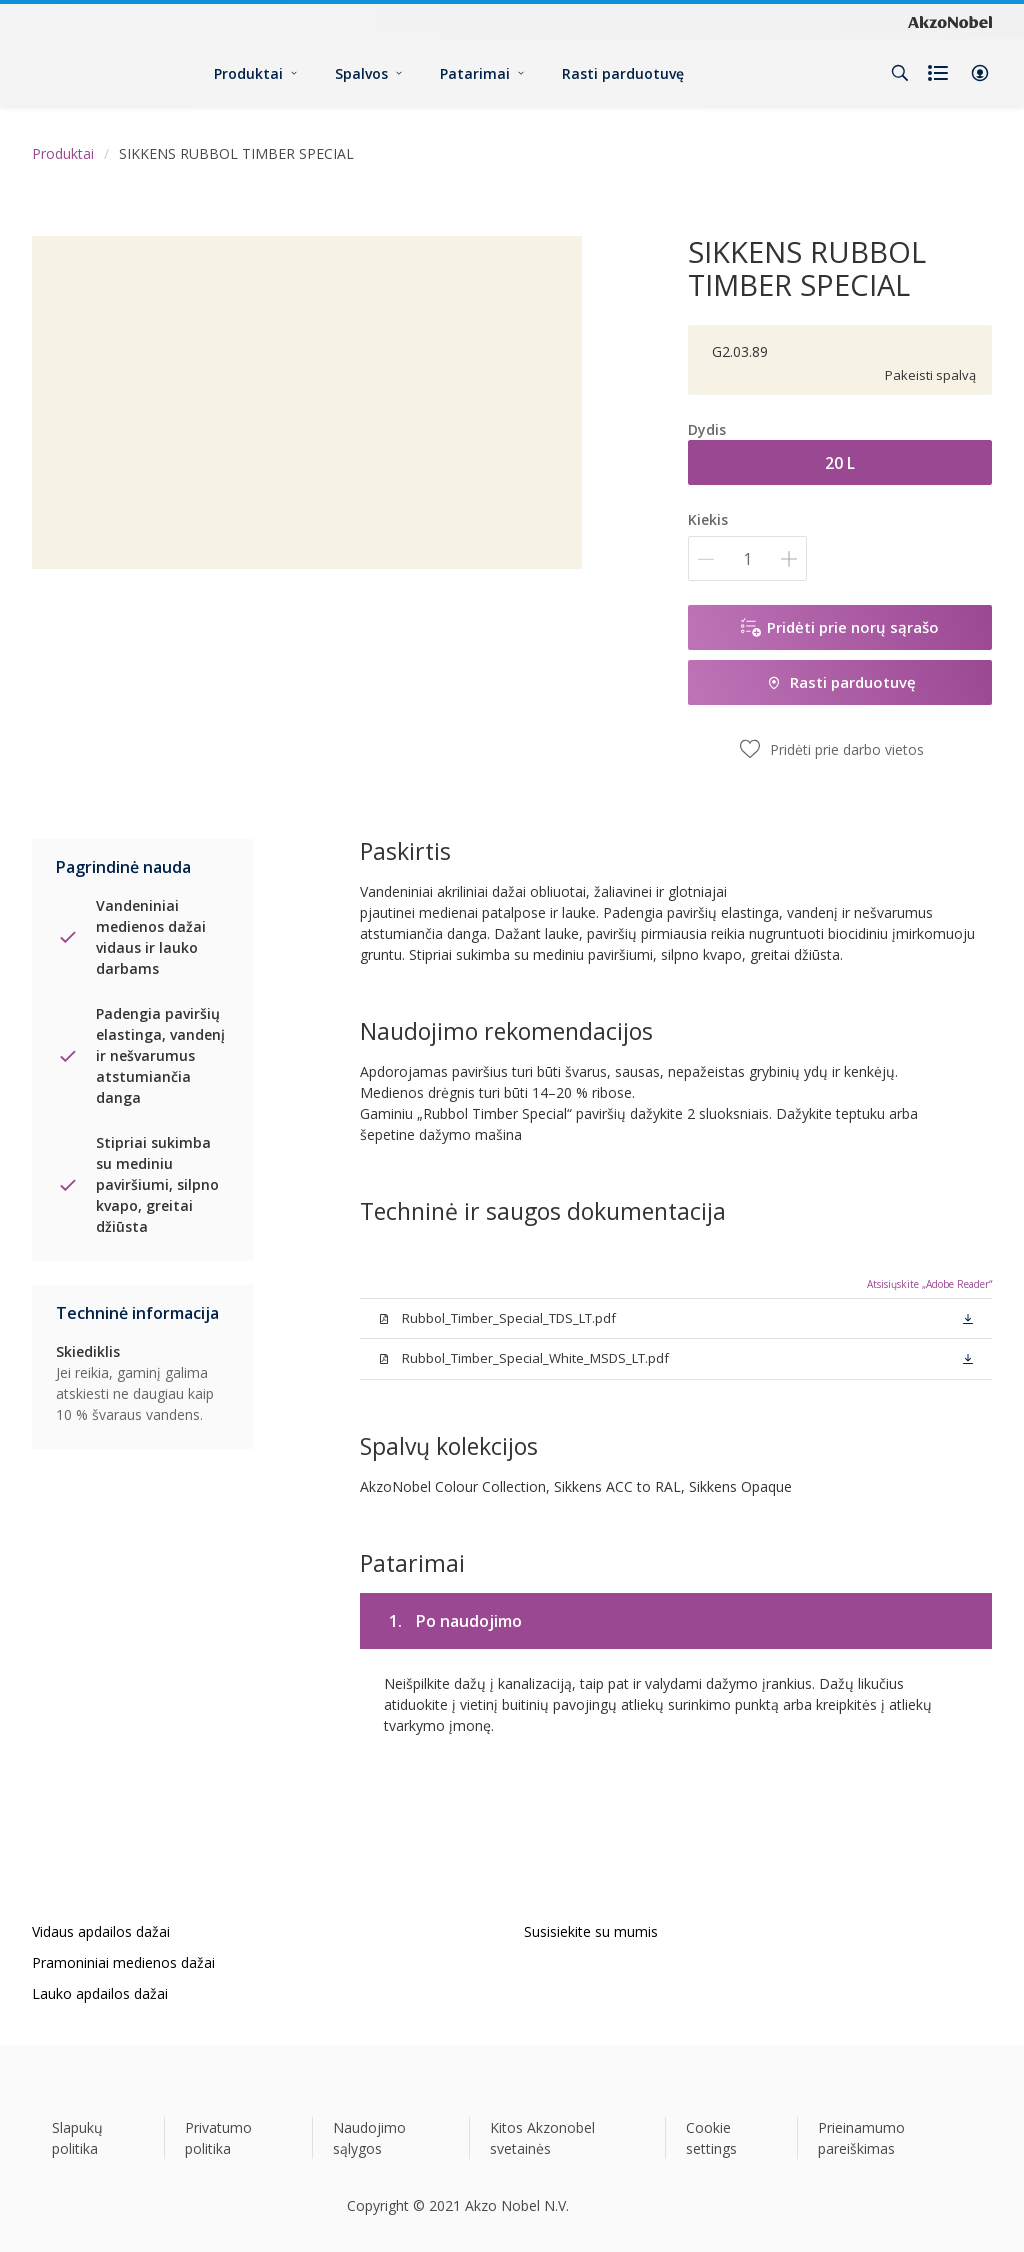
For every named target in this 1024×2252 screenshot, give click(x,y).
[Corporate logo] (950, 21)
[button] (980, 73)
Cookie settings (711, 2138)
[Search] (900, 73)
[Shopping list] (940, 73)
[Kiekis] (747, 558)
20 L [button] (840, 463)
